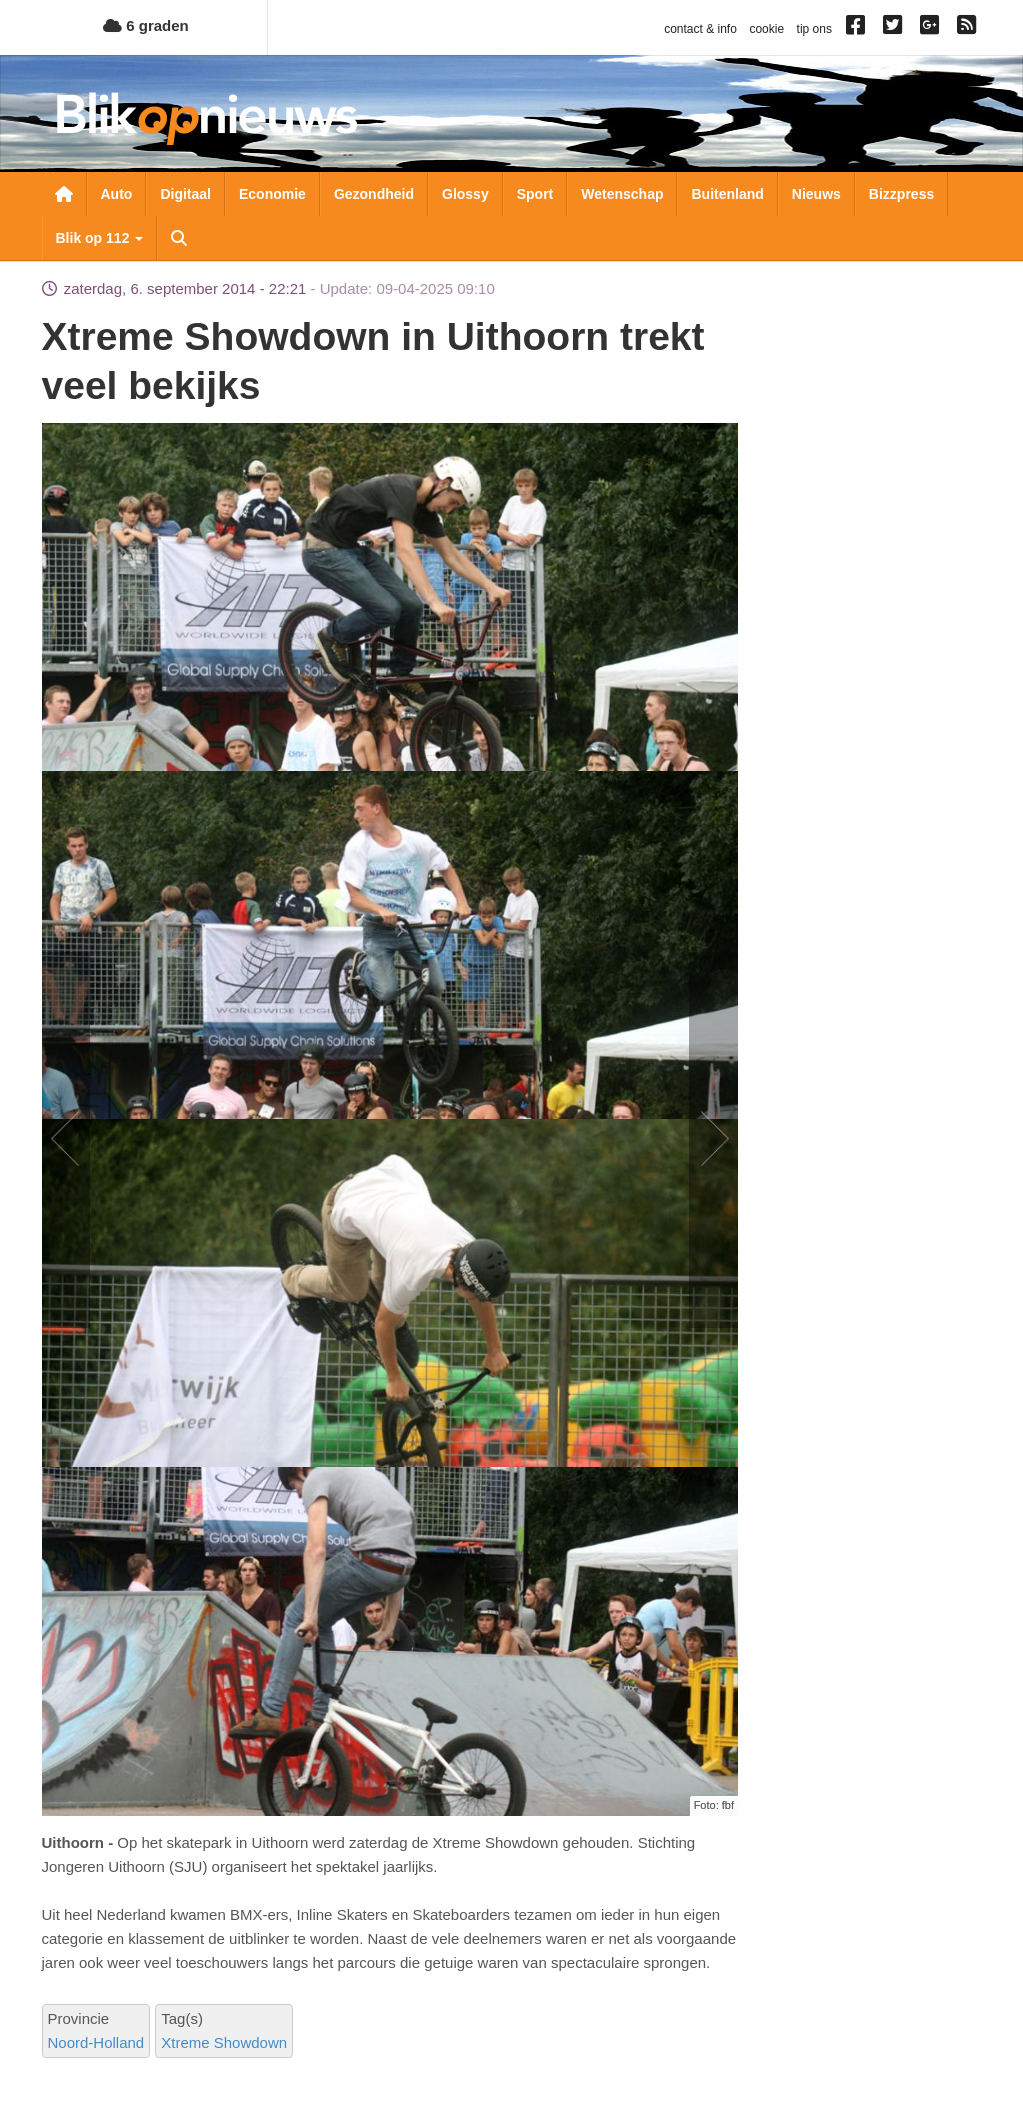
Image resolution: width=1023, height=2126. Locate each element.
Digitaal (185, 194)
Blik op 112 (100, 238)
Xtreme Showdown (224, 2042)
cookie (766, 29)
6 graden (146, 25)
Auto (117, 194)
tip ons (814, 29)
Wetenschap (622, 194)
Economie (272, 194)
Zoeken (179, 238)
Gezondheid (374, 194)
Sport (535, 194)
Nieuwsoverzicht (64, 194)
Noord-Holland (96, 2042)
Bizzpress (901, 194)
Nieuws (816, 194)
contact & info (700, 29)
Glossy (465, 194)
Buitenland (727, 194)
